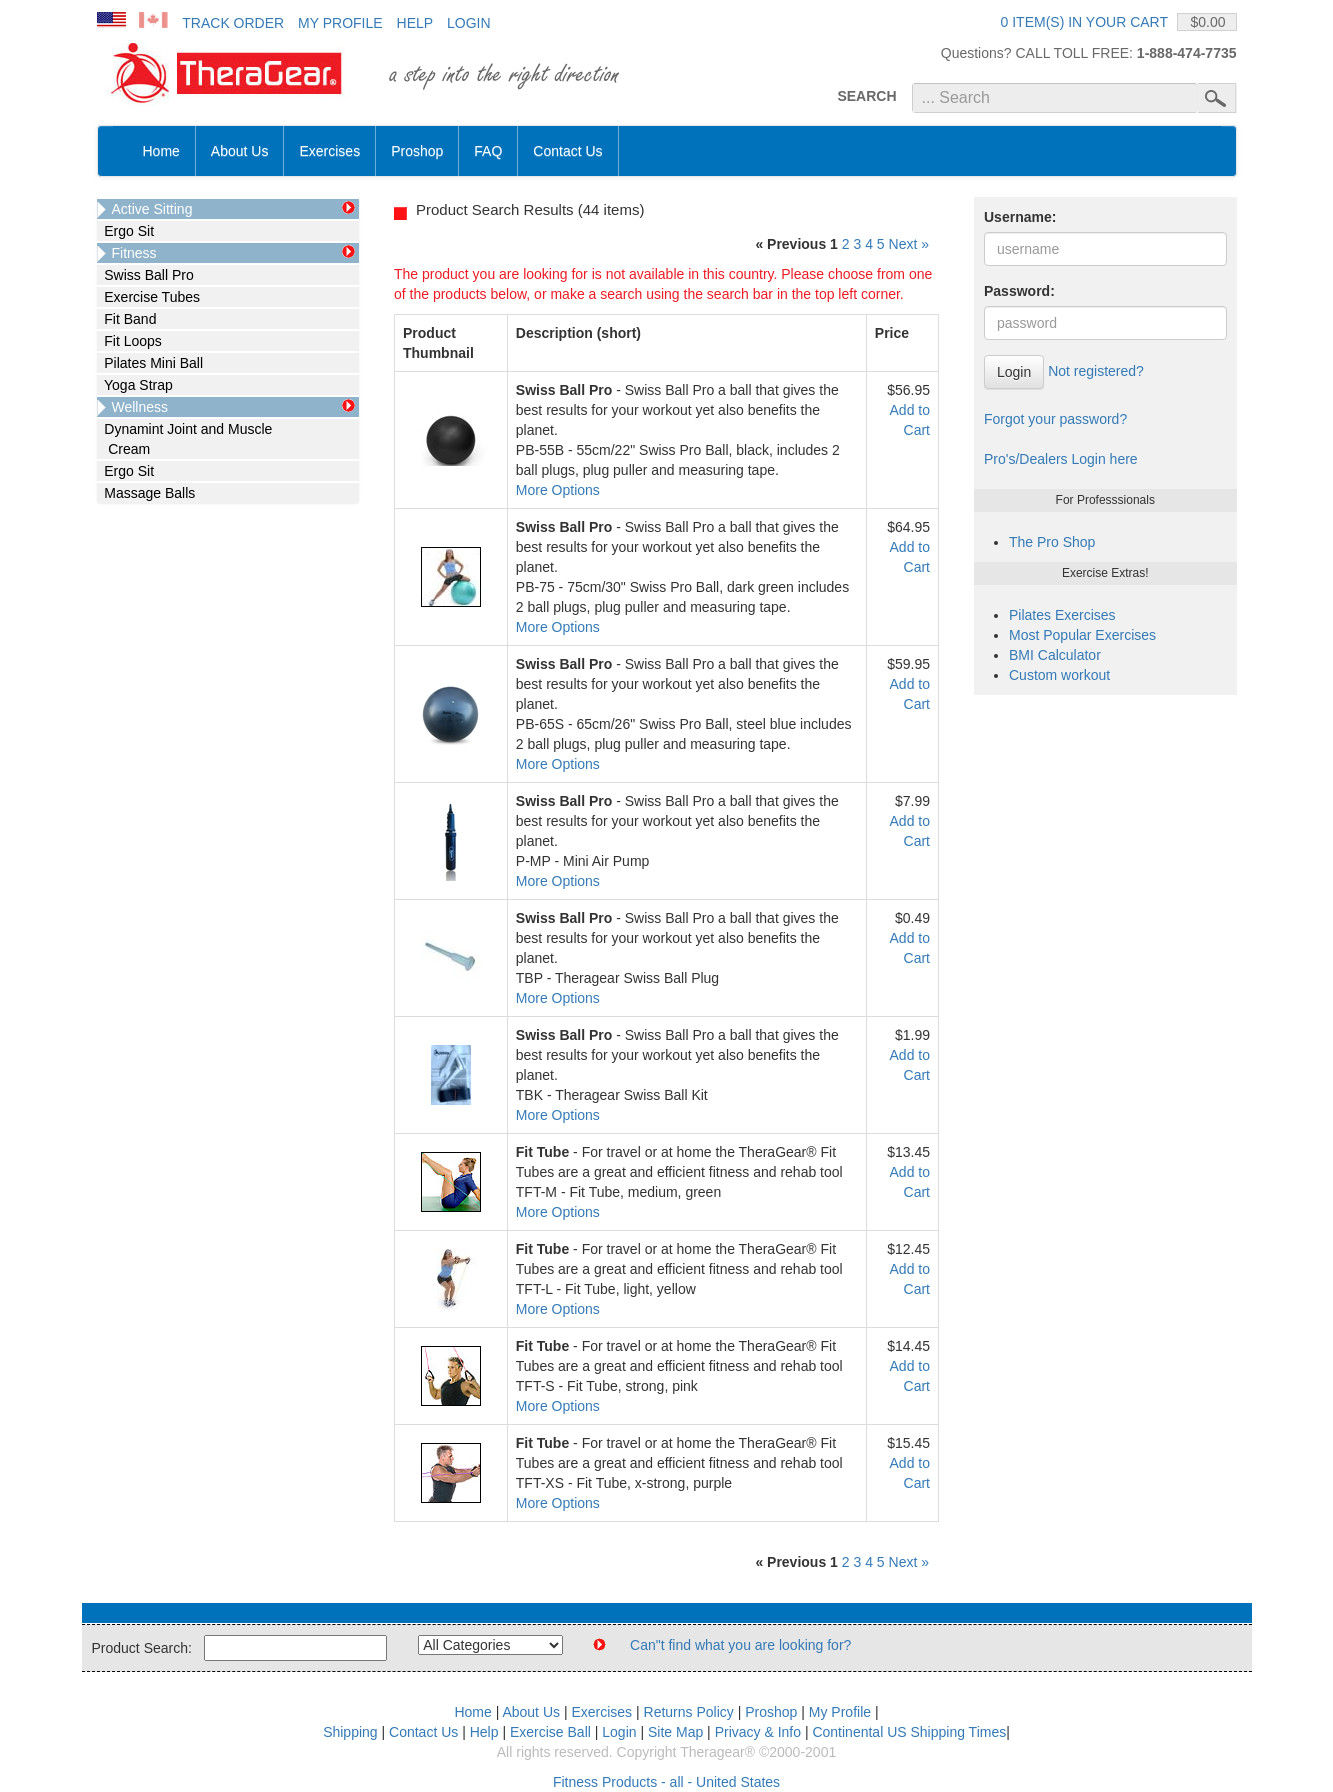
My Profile (340, 23)
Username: (1020, 217)
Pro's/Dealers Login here (1061, 459)
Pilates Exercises (1062, 615)
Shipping (350, 1732)
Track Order (233, 23)
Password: (1019, 291)
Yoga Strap (135, 385)
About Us (240, 151)
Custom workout (1059, 675)
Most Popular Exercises (1082, 635)
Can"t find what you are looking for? (740, 1645)
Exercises (329, 151)
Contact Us (567, 151)
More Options (558, 490)
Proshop (417, 151)
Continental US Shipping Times (909, 1732)
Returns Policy (689, 1712)
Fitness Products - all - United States (666, 1782)
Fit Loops (129, 341)
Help (415, 23)
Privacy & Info (758, 1732)
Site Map (675, 1732)
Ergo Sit (126, 231)
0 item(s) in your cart (1084, 22)
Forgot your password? (1055, 419)
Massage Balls (146, 493)
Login (469, 23)
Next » (909, 244)
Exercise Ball (550, 1732)
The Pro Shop (1052, 542)
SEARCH (866, 96)
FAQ (488, 151)
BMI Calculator (1055, 655)
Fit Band (127, 319)
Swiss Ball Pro (145, 275)
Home (161, 151)
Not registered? (1096, 371)
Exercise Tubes (149, 297)
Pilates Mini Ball (150, 363)
